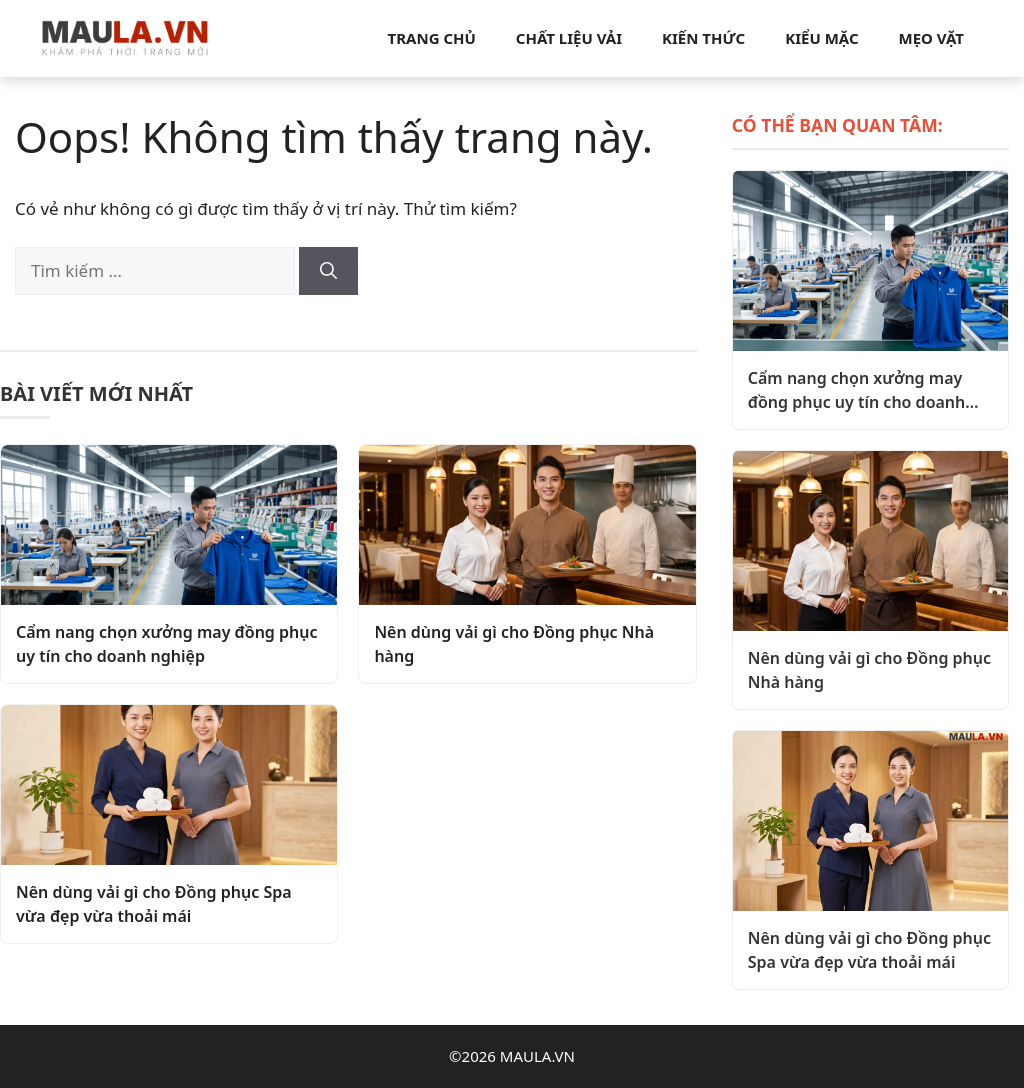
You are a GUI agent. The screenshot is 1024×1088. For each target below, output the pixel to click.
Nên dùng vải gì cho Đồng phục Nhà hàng (514, 644)
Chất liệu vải (569, 38)
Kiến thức (703, 38)
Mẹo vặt (931, 38)
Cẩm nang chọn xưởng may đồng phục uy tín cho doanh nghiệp (167, 644)
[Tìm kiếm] (328, 271)
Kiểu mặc (821, 38)
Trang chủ (432, 38)
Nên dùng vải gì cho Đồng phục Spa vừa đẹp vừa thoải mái (154, 904)
